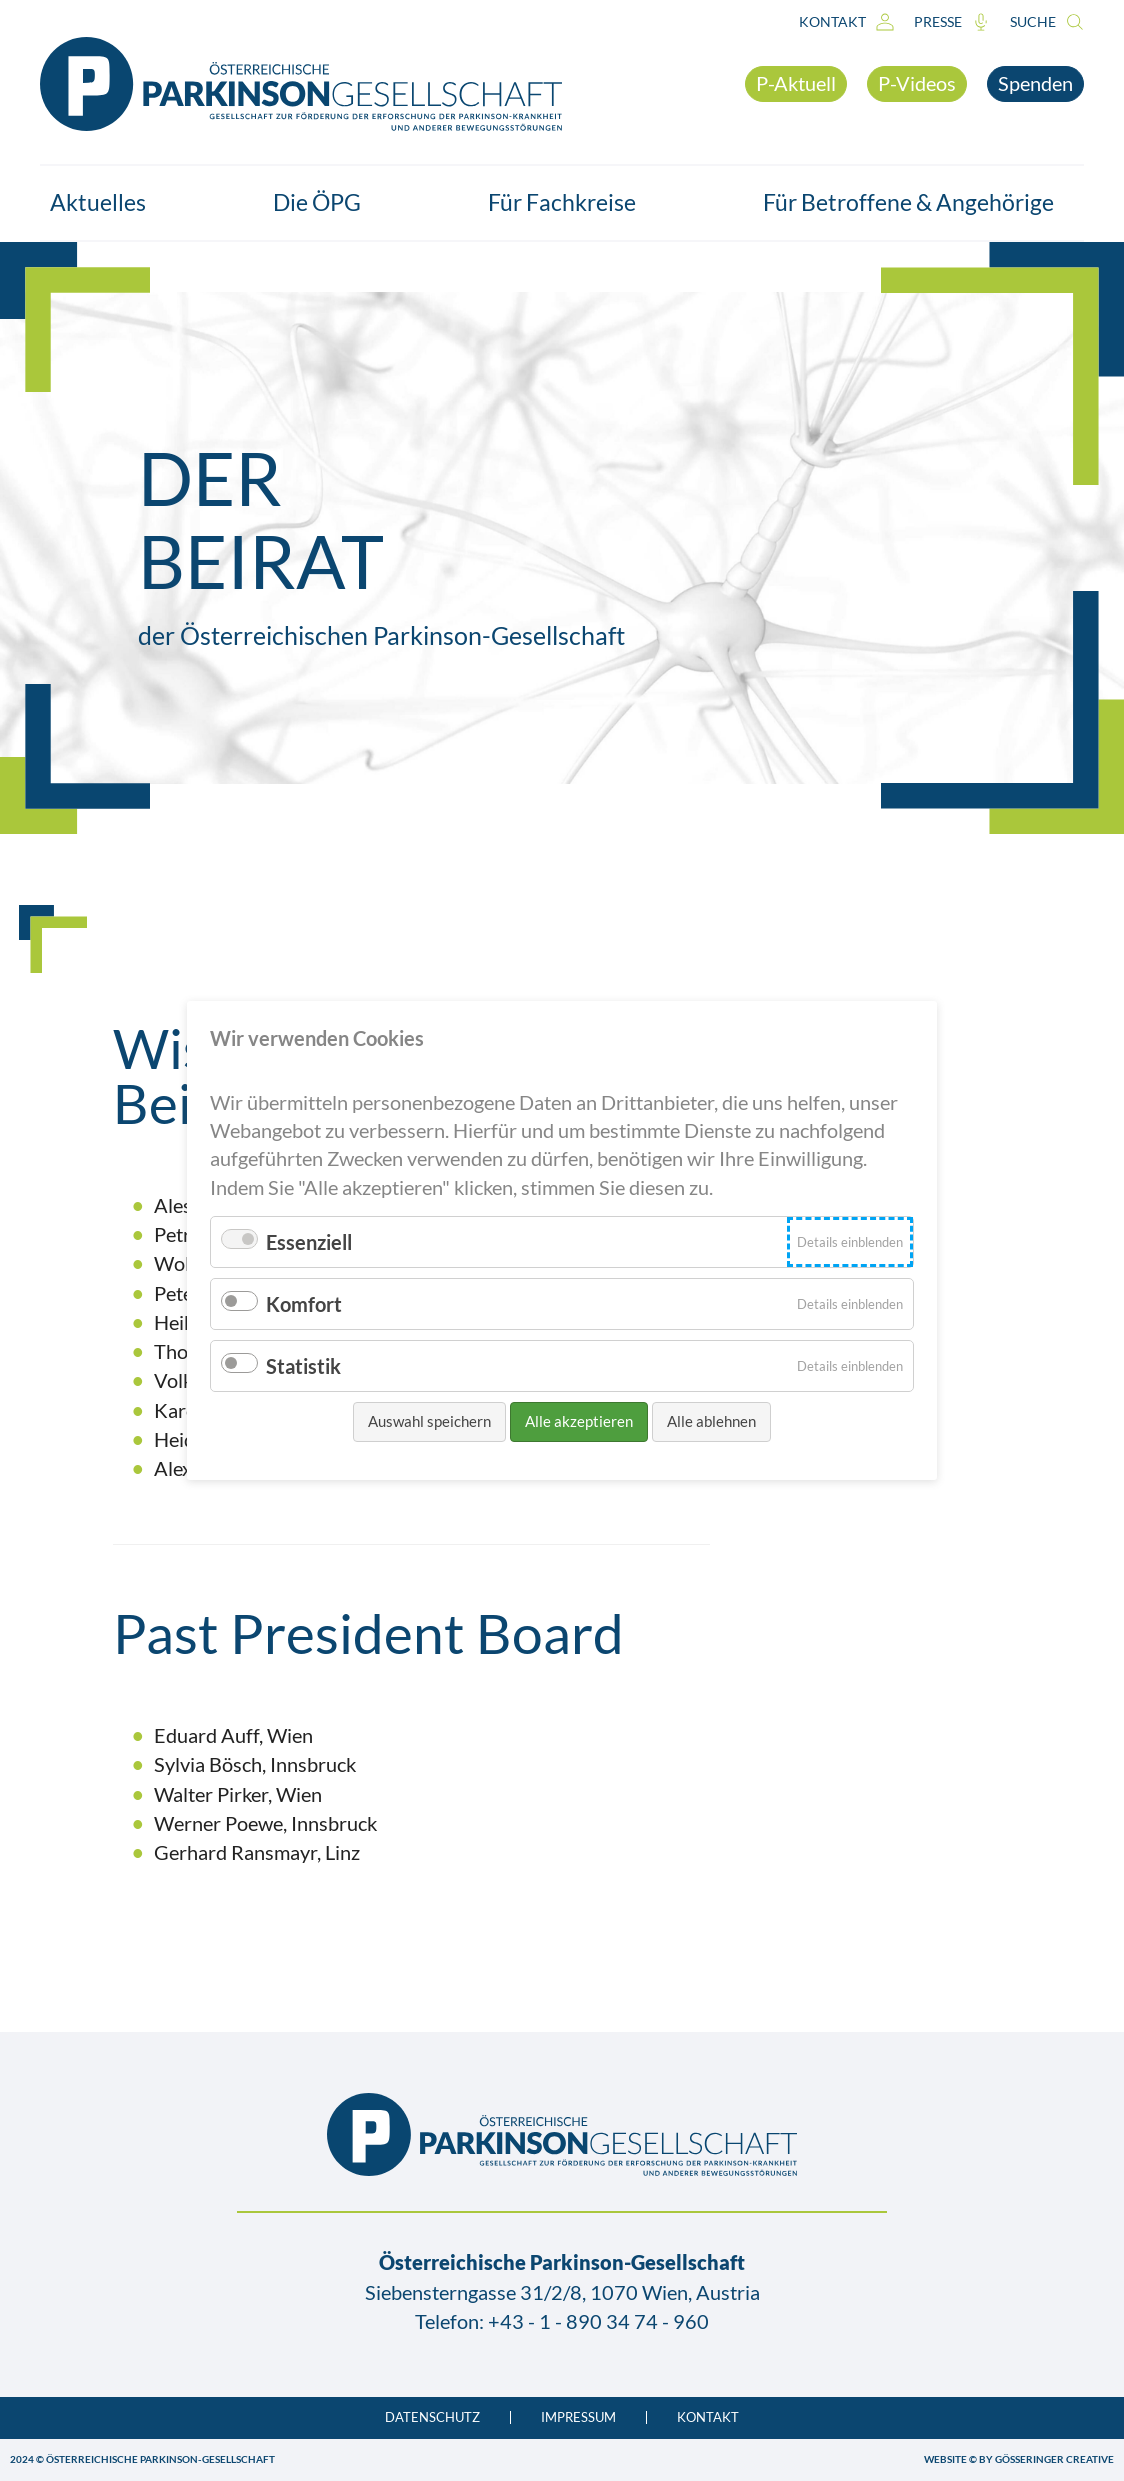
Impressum (578, 2417)
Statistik (303, 1366)
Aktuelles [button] (108, 202)
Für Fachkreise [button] (572, 202)
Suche (1047, 22)
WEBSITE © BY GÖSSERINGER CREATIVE (1019, 2459)
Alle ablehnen (711, 1421)
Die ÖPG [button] (327, 202)
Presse (952, 22)
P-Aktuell (796, 83)
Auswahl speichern (429, 1421)
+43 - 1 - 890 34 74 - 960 (598, 2321)
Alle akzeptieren (579, 1421)
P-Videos (917, 83)
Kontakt (846, 22)
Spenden (1035, 83)
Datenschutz (432, 2417)
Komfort (304, 1304)
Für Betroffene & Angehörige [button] (918, 202)
